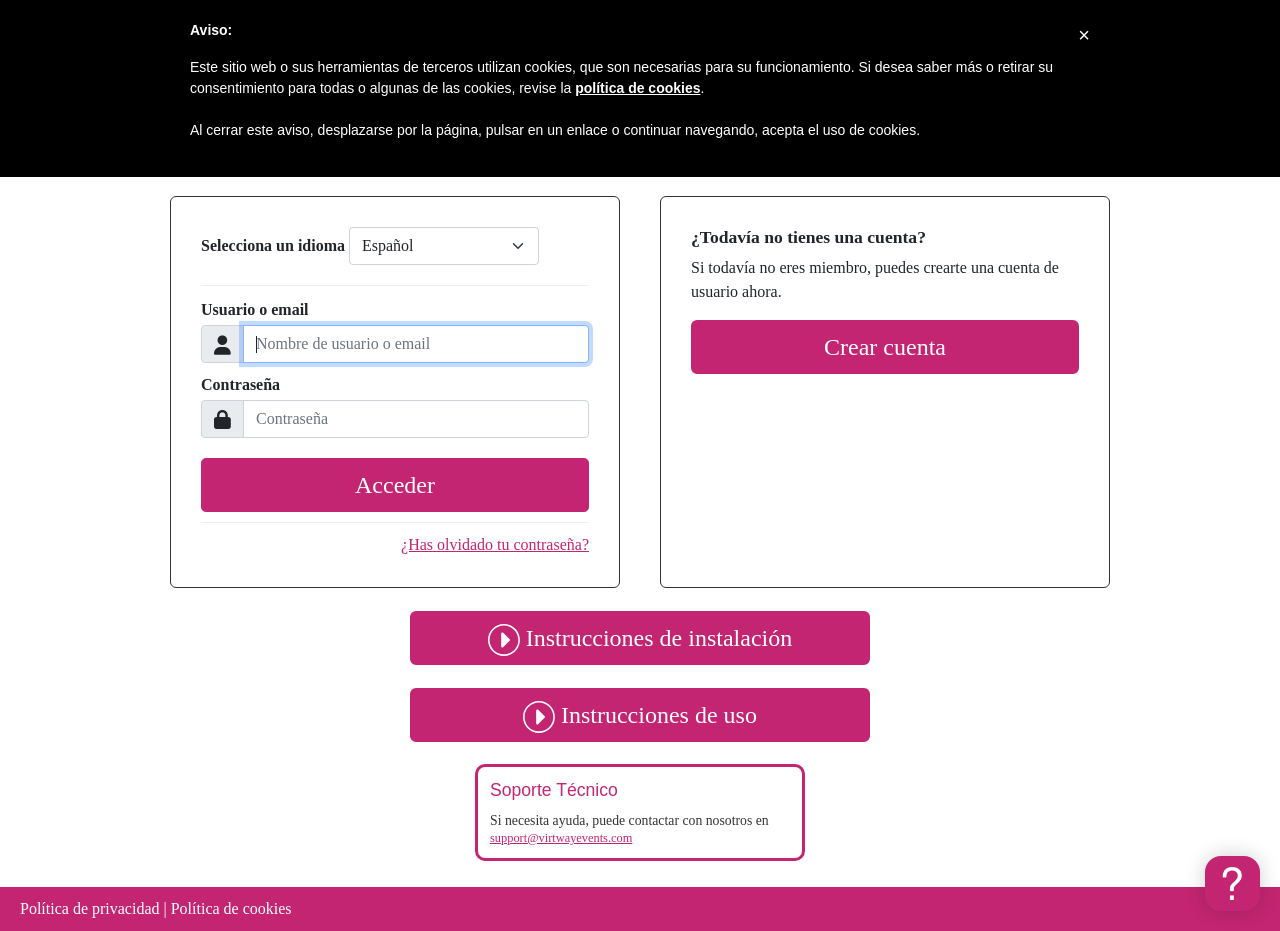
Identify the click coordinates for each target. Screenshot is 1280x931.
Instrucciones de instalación (640, 638)
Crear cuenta (885, 347)
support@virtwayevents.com (561, 838)
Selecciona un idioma (273, 245)
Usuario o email (255, 309)
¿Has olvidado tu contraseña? (495, 544)
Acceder (395, 485)
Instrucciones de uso (640, 715)
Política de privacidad (90, 908)
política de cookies (637, 88)
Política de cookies (231, 908)
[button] (1232, 883)
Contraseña (240, 384)
